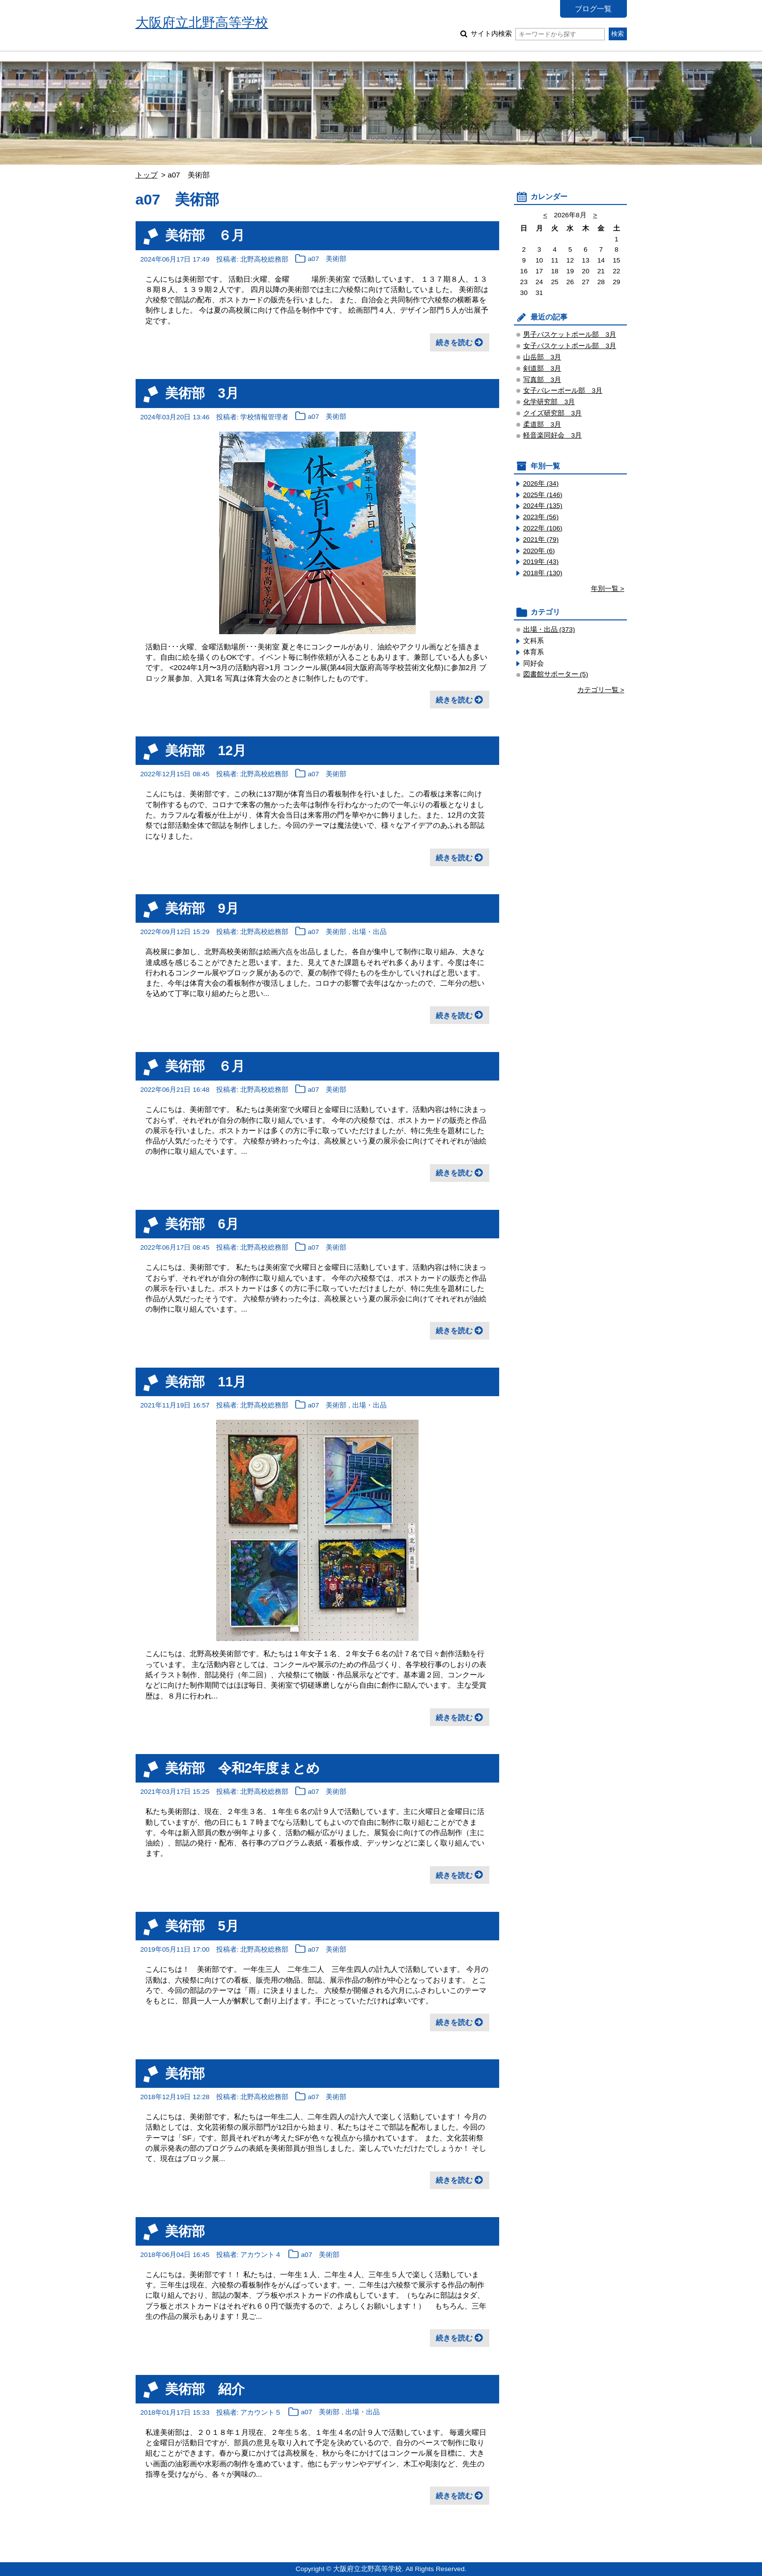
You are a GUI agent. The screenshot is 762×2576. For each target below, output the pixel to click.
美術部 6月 (202, 1223)
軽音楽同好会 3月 (552, 435)
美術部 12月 (205, 750)
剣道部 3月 (542, 368)
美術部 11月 (205, 1381)
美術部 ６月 (205, 235)
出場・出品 (369, 932)
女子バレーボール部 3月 (563, 390)
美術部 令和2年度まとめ (242, 1768)
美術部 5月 (202, 1925)
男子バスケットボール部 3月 (570, 334)
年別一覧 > (607, 588)
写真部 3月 (542, 379)
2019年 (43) (541, 561)
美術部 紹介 (205, 2389)
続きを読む (454, 342)
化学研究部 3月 (549, 402)
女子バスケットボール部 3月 (570, 346)
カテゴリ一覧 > (600, 690)
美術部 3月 (202, 393)
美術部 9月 (202, 908)
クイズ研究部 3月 (552, 413)
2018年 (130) (543, 573)
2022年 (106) (543, 528)
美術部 (185, 2073)
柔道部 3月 (542, 424)
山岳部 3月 (542, 357)
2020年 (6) (539, 551)
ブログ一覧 (593, 8)
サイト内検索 (538, 33)
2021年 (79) (541, 539)
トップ (147, 175)
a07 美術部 (327, 259)
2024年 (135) (543, 505)
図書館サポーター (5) (556, 674)
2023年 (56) (541, 517)
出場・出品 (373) (549, 629)
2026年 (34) (541, 483)
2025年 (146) (543, 494)
